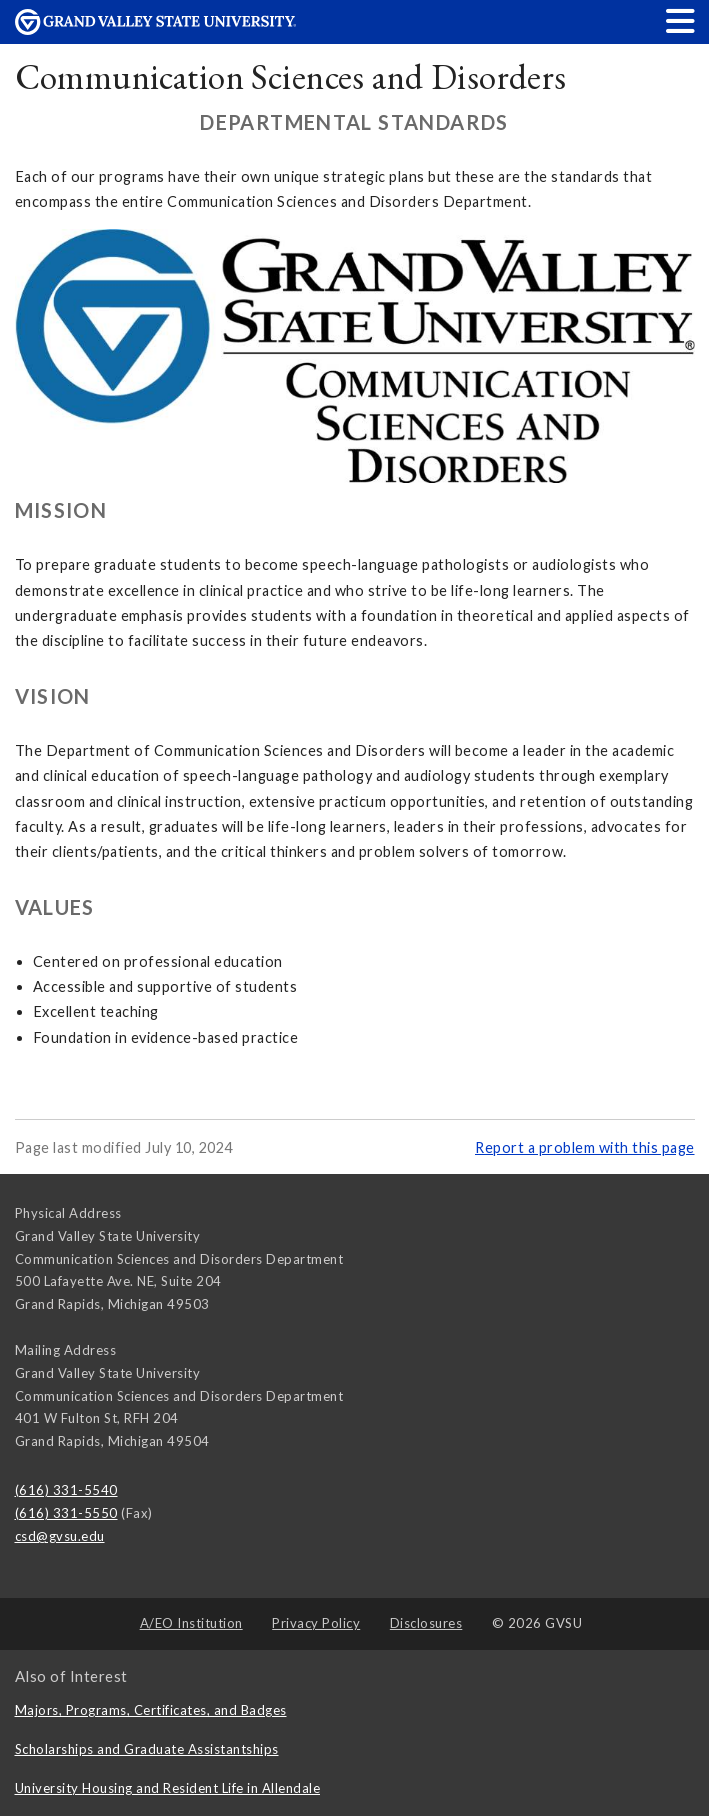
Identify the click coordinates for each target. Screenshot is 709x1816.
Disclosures (426, 1623)
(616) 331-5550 (66, 1513)
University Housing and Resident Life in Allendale (168, 1788)
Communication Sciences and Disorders (291, 76)
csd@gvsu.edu (60, 1536)
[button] (681, 20)
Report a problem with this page (585, 1147)
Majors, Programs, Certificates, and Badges (151, 1710)
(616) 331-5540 (66, 1490)
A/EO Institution (191, 1623)
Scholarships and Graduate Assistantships (147, 1749)
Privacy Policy (316, 1623)
